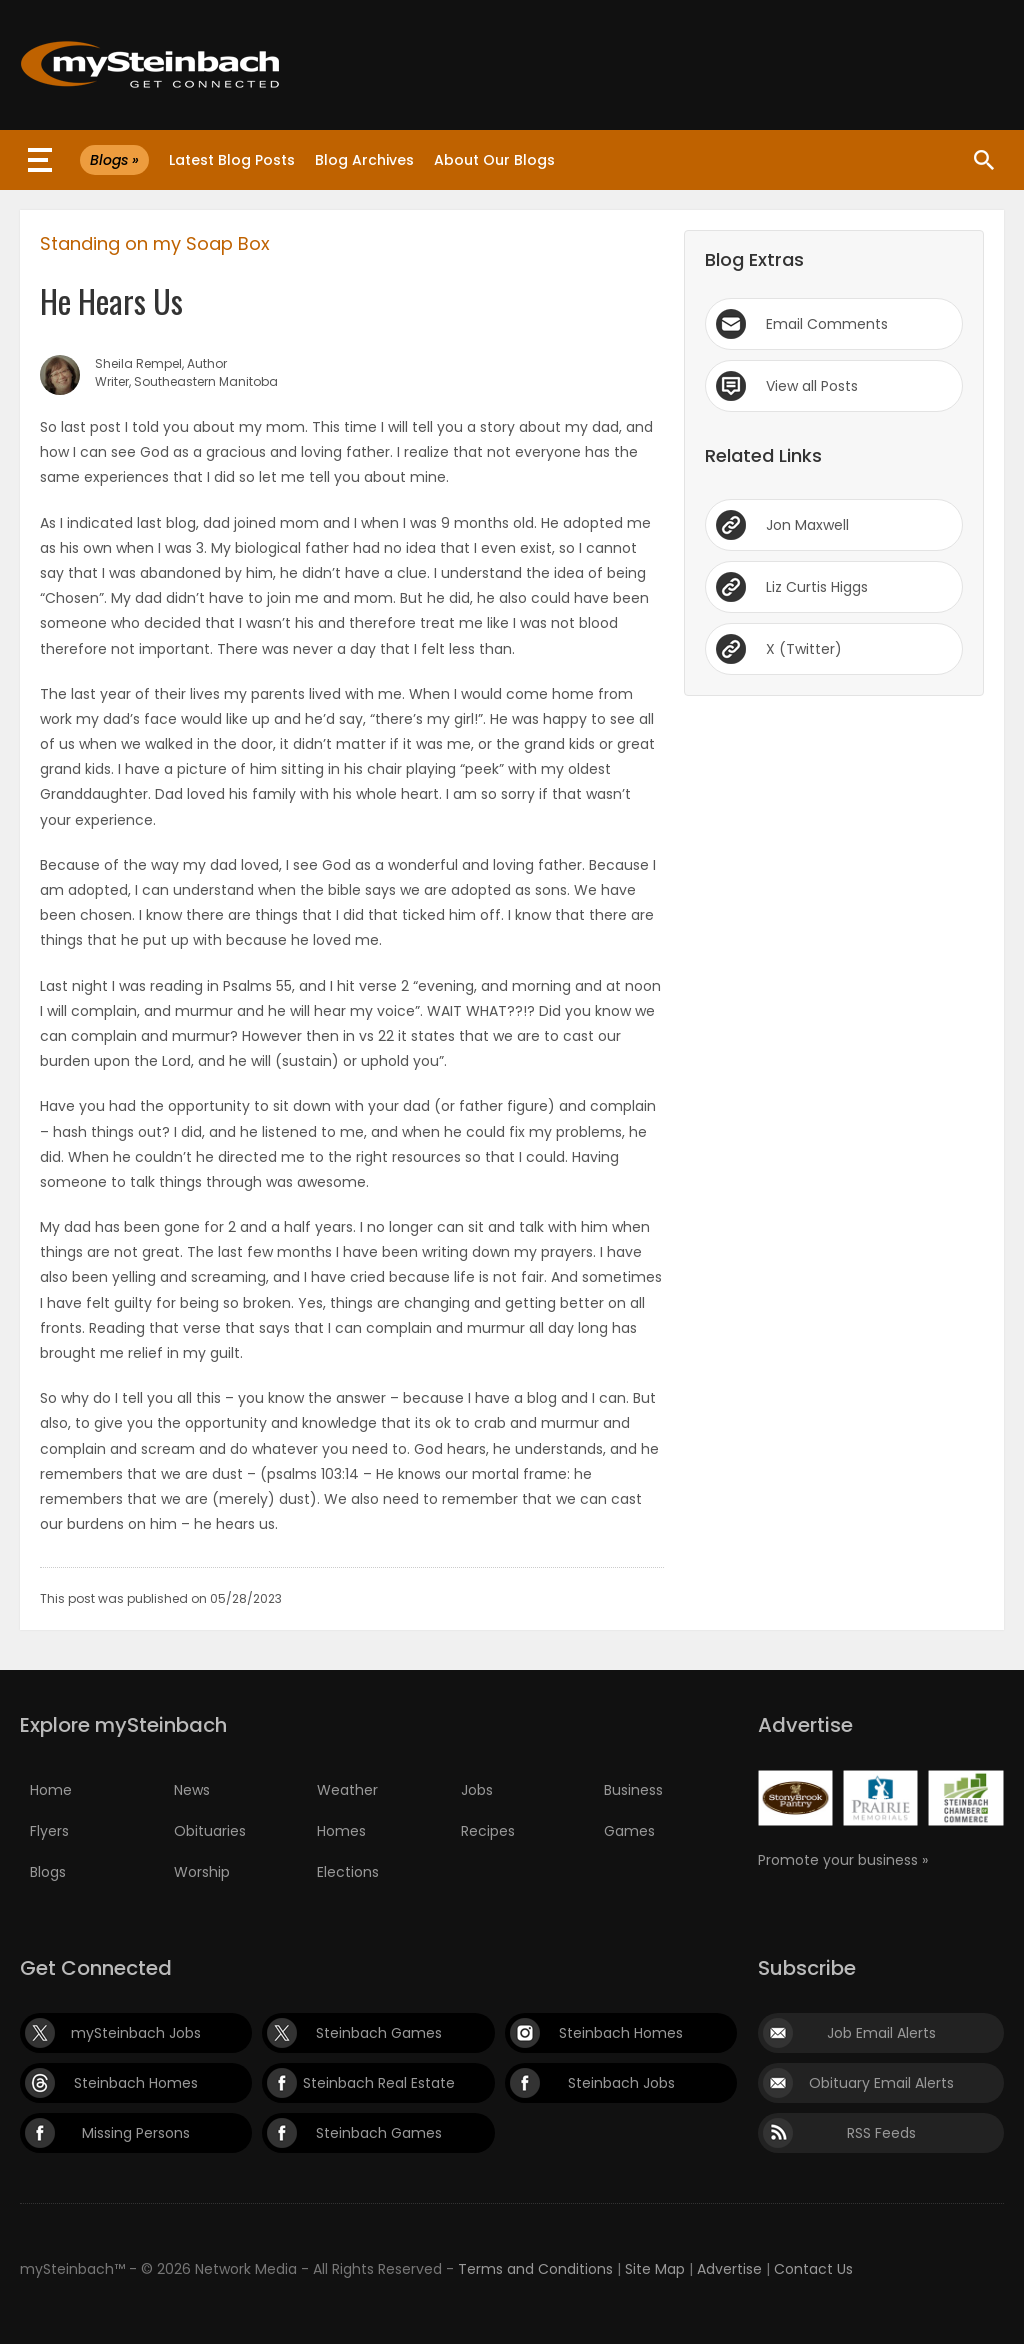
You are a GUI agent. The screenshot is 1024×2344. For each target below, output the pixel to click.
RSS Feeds (881, 2133)
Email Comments (827, 324)
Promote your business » (843, 1860)
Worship (202, 1872)
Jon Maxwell (807, 525)
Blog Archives (364, 160)
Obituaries (210, 1831)
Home (51, 1790)
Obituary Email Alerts (881, 2083)
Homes (341, 1831)
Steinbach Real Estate (379, 2083)
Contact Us (813, 2269)
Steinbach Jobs (621, 2083)
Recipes (488, 1831)
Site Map (655, 2269)
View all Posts (812, 386)
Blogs (48, 1872)
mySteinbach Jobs (136, 2033)
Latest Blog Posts (232, 160)
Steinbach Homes (621, 2033)
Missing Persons (136, 2133)
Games (629, 1831)
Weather (347, 1790)
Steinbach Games (379, 2033)
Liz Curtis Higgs (817, 587)
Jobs (477, 1790)
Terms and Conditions (535, 2269)
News (192, 1790)
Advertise (729, 2269)
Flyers (49, 1831)
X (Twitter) (804, 649)
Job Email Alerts (881, 2033)
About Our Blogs (494, 160)
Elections (348, 1872)
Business (633, 1790)
